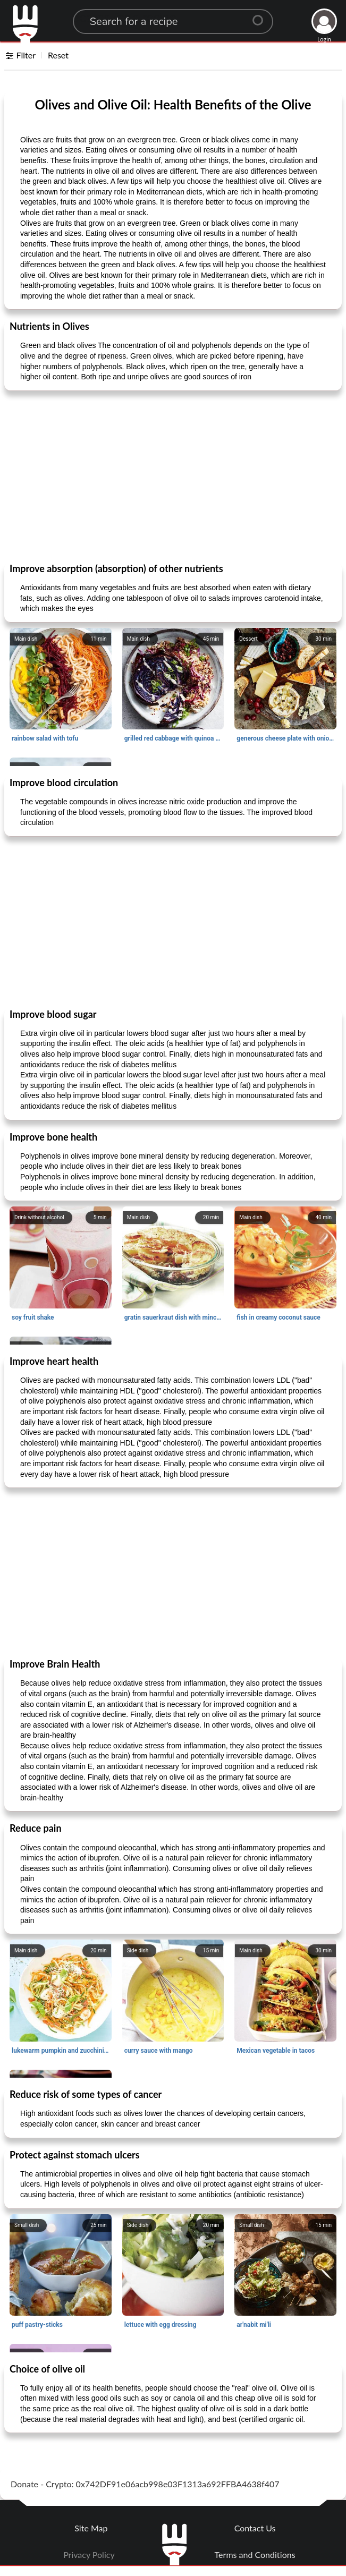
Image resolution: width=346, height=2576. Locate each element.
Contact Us (255, 2528)
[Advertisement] (173, 476)
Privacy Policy (89, 2554)
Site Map (90, 2528)
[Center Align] (261, 16)
